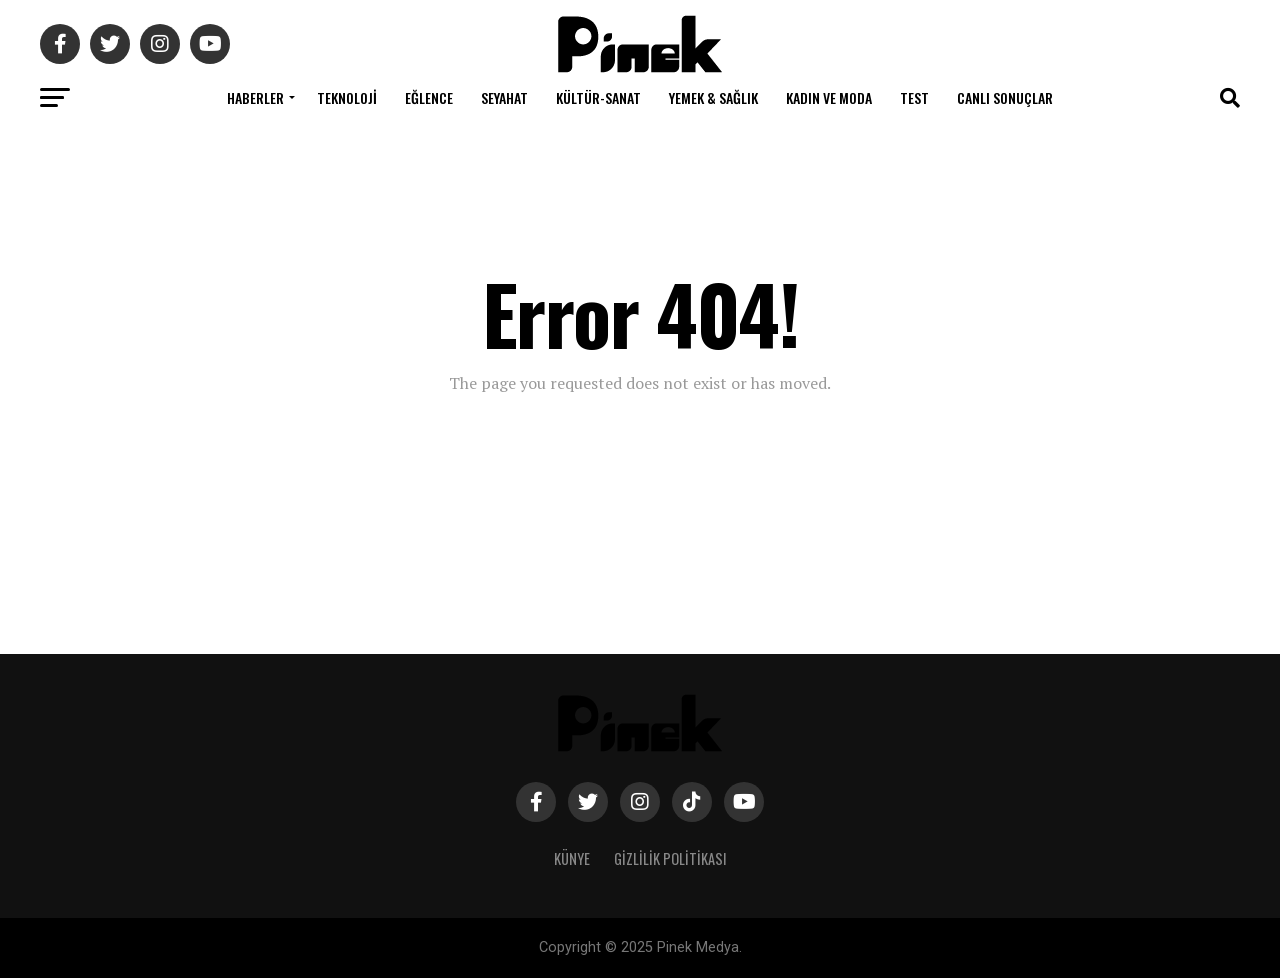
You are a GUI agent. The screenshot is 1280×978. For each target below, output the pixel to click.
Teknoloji (347, 97)
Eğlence (429, 97)
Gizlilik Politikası (670, 858)
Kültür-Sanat (598, 97)
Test (914, 97)
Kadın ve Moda (829, 97)
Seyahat (504, 97)
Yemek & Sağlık (713, 97)
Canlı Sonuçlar (1005, 97)
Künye (572, 858)
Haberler (255, 97)
